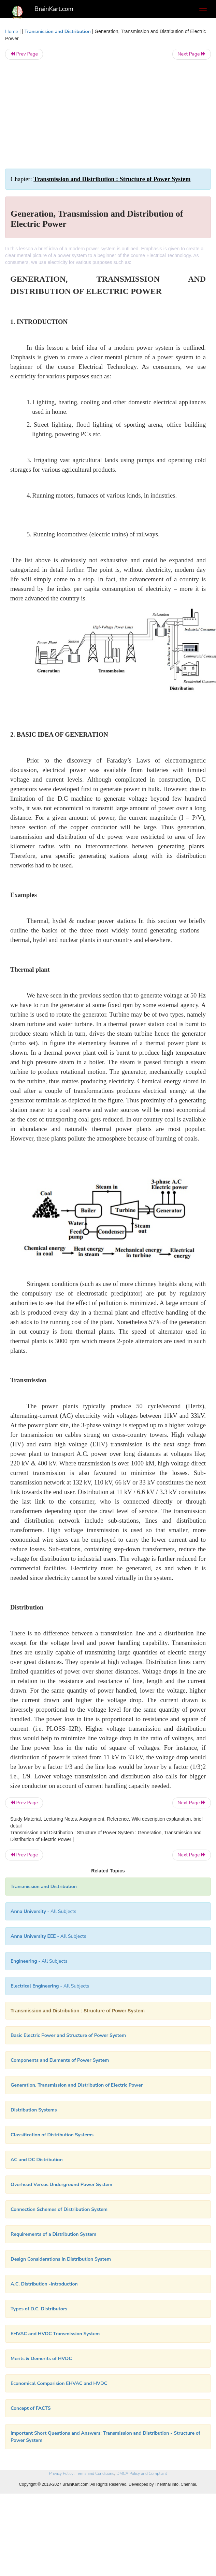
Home (11, 31)
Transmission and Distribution (58, 31)
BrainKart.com (53, 9)
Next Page (191, 54)
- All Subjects (50, 1986)
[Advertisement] (108, 114)
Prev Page (24, 54)
